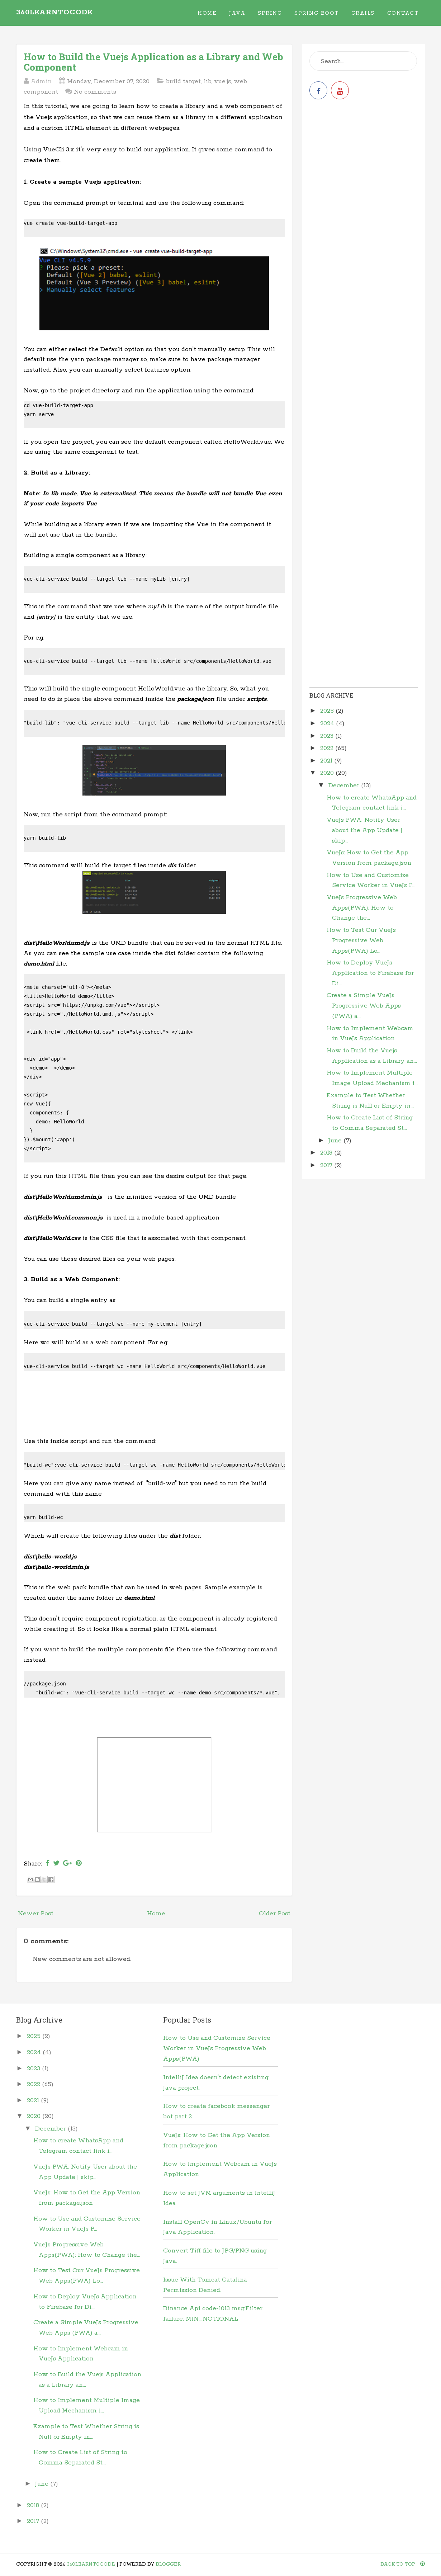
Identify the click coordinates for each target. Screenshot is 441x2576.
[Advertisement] (154, 1406)
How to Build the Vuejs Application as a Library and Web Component (153, 62)
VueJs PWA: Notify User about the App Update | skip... (364, 830)
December (344, 785)
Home (207, 13)
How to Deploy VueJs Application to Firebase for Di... (370, 973)
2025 (328, 711)
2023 (327, 736)
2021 (327, 761)
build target (183, 81)
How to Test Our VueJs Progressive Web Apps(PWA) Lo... (361, 940)
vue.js (222, 81)
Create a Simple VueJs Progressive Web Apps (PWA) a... (364, 1005)
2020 (328, 773)
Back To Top (402, 2564)
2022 (327, 748)
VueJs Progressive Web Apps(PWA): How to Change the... (362, 907)
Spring (270, 13)
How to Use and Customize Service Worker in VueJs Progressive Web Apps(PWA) (216, 2048)
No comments (95, 92)
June (335, 1141)
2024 (328, 723)
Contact (403, 13)
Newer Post (35, 1913)
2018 (327, 1153)
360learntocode (54, 12)
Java (237, 13)
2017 (327, 1165)
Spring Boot (316, 13)
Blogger (168, 2564)
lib (207, 81)
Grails (363, 13)
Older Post (274, 1913)
